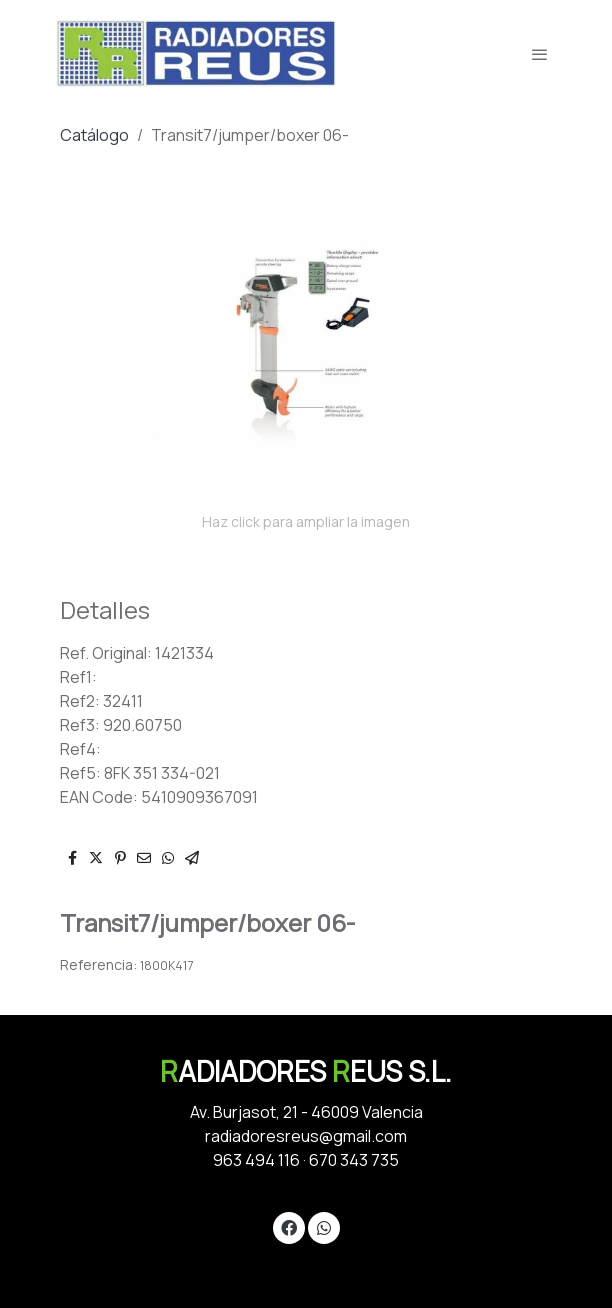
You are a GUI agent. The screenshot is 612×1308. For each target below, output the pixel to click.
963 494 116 (256, 1160)
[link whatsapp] (324, 1227)
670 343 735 (354, 1160)
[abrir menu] (540, 54)
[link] (196, 53)
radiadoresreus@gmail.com (306, 1136)
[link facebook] (289, 1227)
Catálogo (94, 135)
